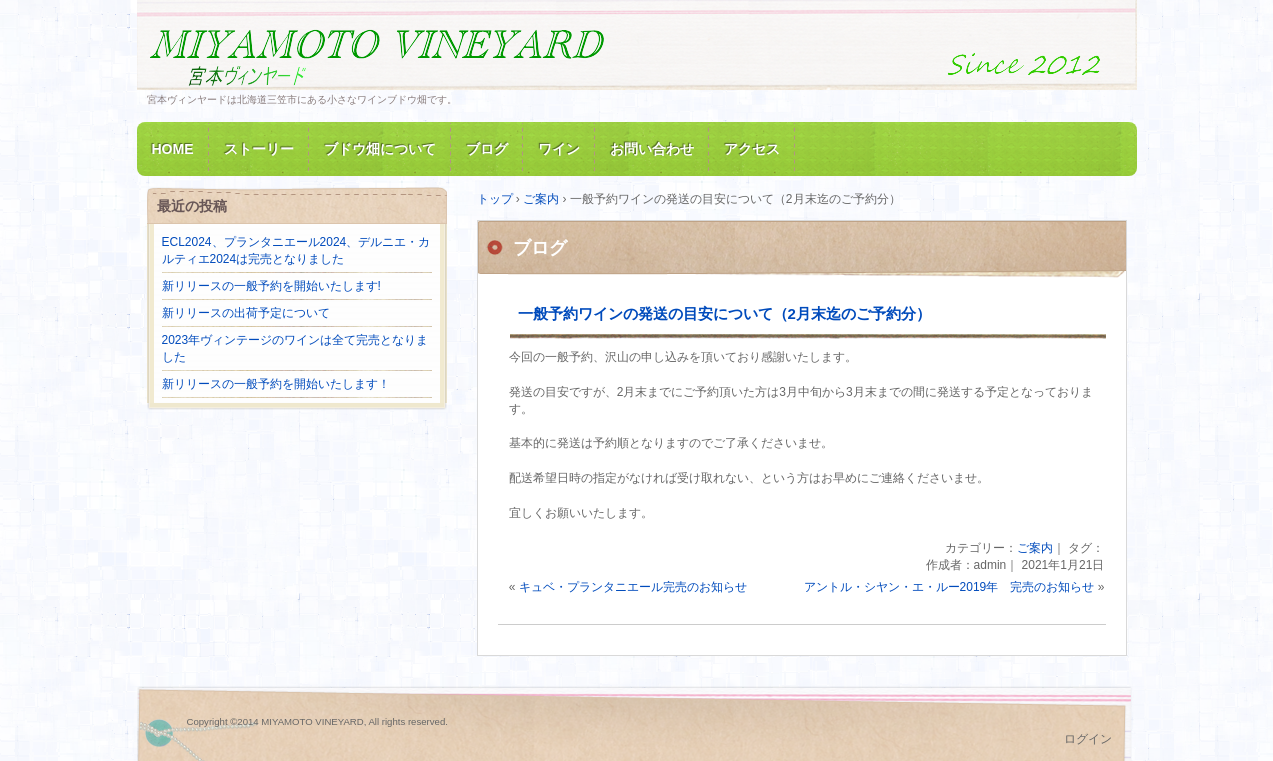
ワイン (559, 149)
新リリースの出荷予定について (246, 313)
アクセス (752, 149)
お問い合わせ (652, 149)
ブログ (487, 149)
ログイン (1088, 739)
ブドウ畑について (380, 149)
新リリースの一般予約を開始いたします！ (276, 384)
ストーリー (259, 149)
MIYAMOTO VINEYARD (377, 53)
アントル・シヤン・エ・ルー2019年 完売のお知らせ (949, 587)
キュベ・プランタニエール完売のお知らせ (633, 587)
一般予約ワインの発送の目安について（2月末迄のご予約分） (724, 313)
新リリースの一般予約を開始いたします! (271, 286)
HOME (173, 149)
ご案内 (1035, 548)
